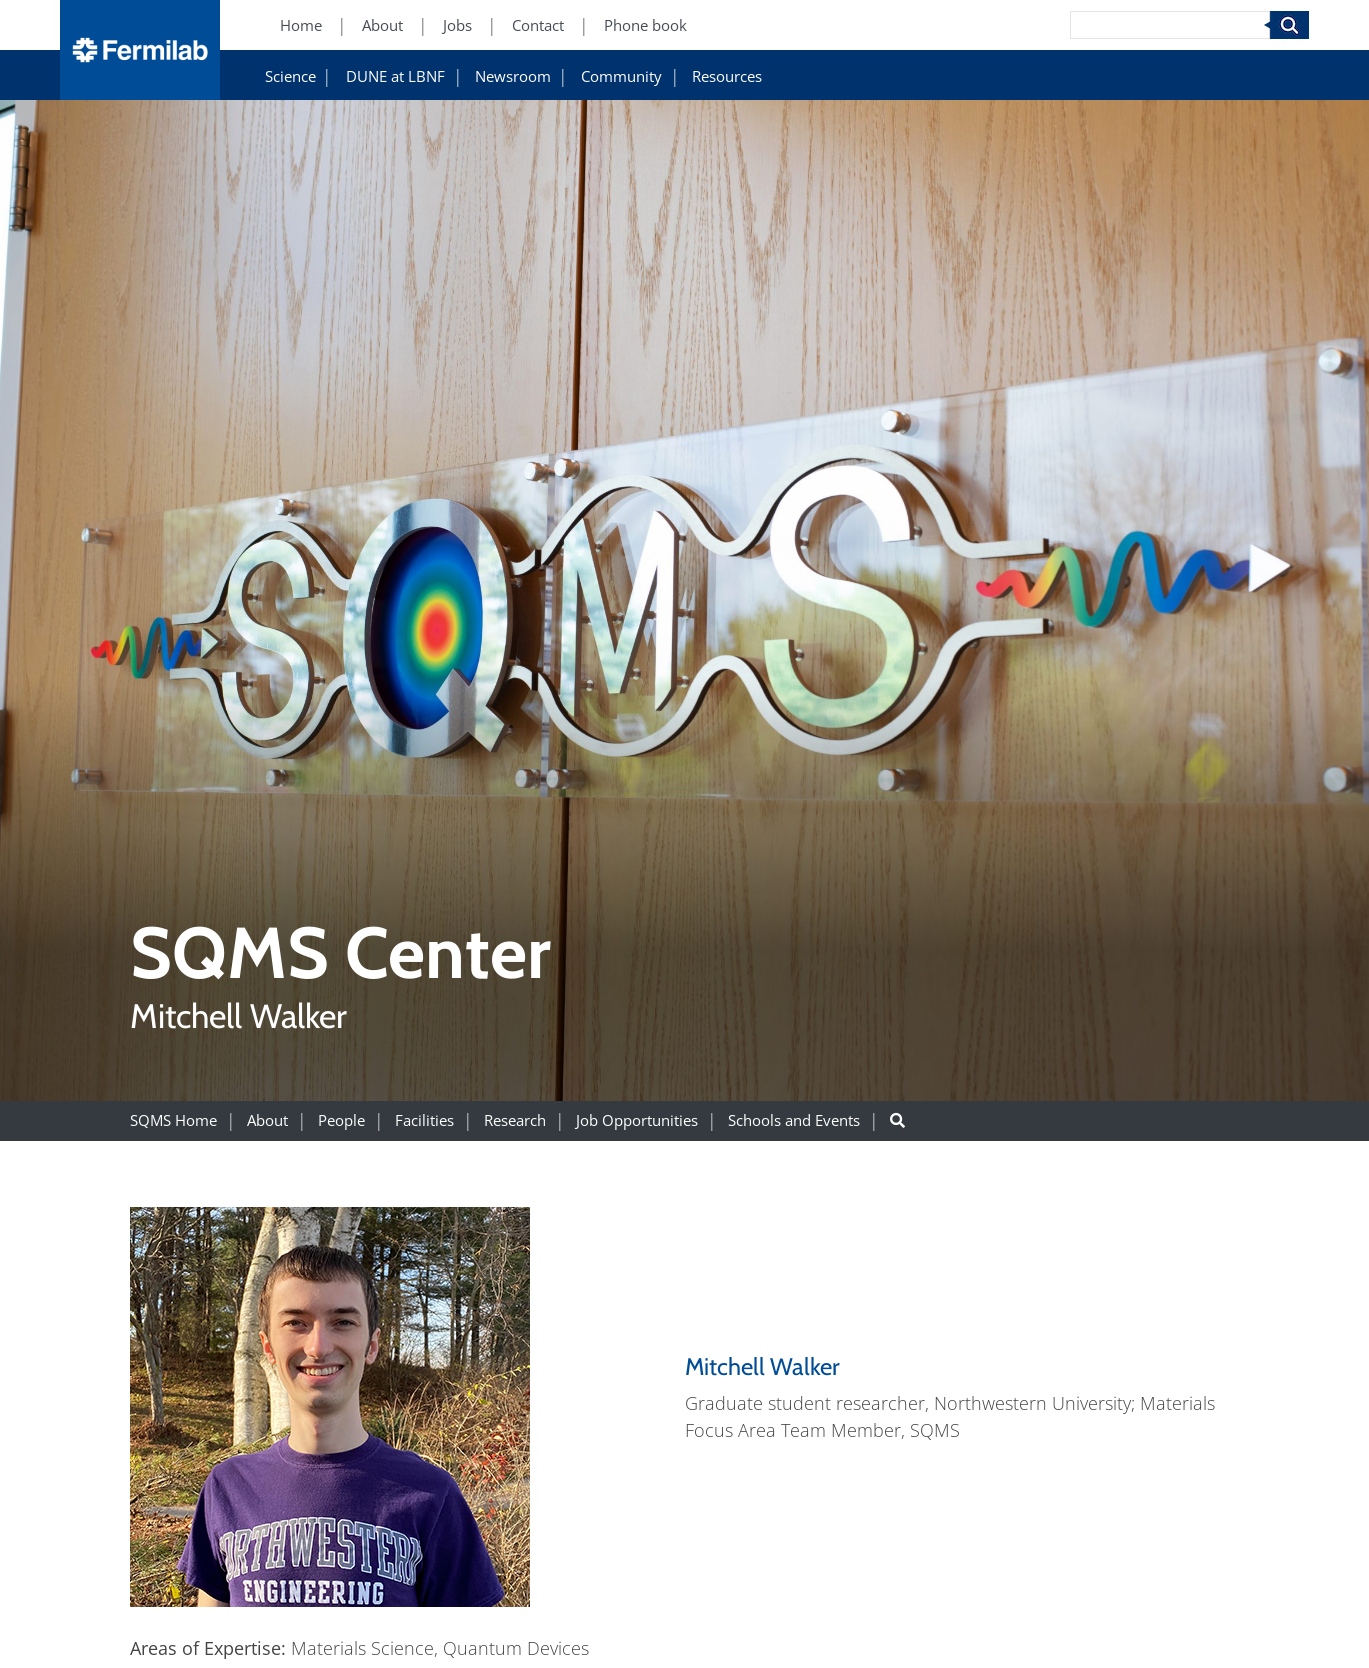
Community (621, 76)
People (341, 1120)
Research (515, 1120)
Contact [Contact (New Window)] (538, 25)
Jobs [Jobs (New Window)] (457, 25)
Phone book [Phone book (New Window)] (645, 25)
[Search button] (897, 1120)
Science (290, 76)
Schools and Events (794, 1120)
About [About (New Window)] (382, 25)
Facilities (424, 1120)
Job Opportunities (637, 1120)
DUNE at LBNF (395, 76)
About (267, 1120)
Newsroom (513, 76)
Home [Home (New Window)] (301, 25)
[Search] (1170, 25)
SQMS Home (173, 1120)
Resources (727, 76)
